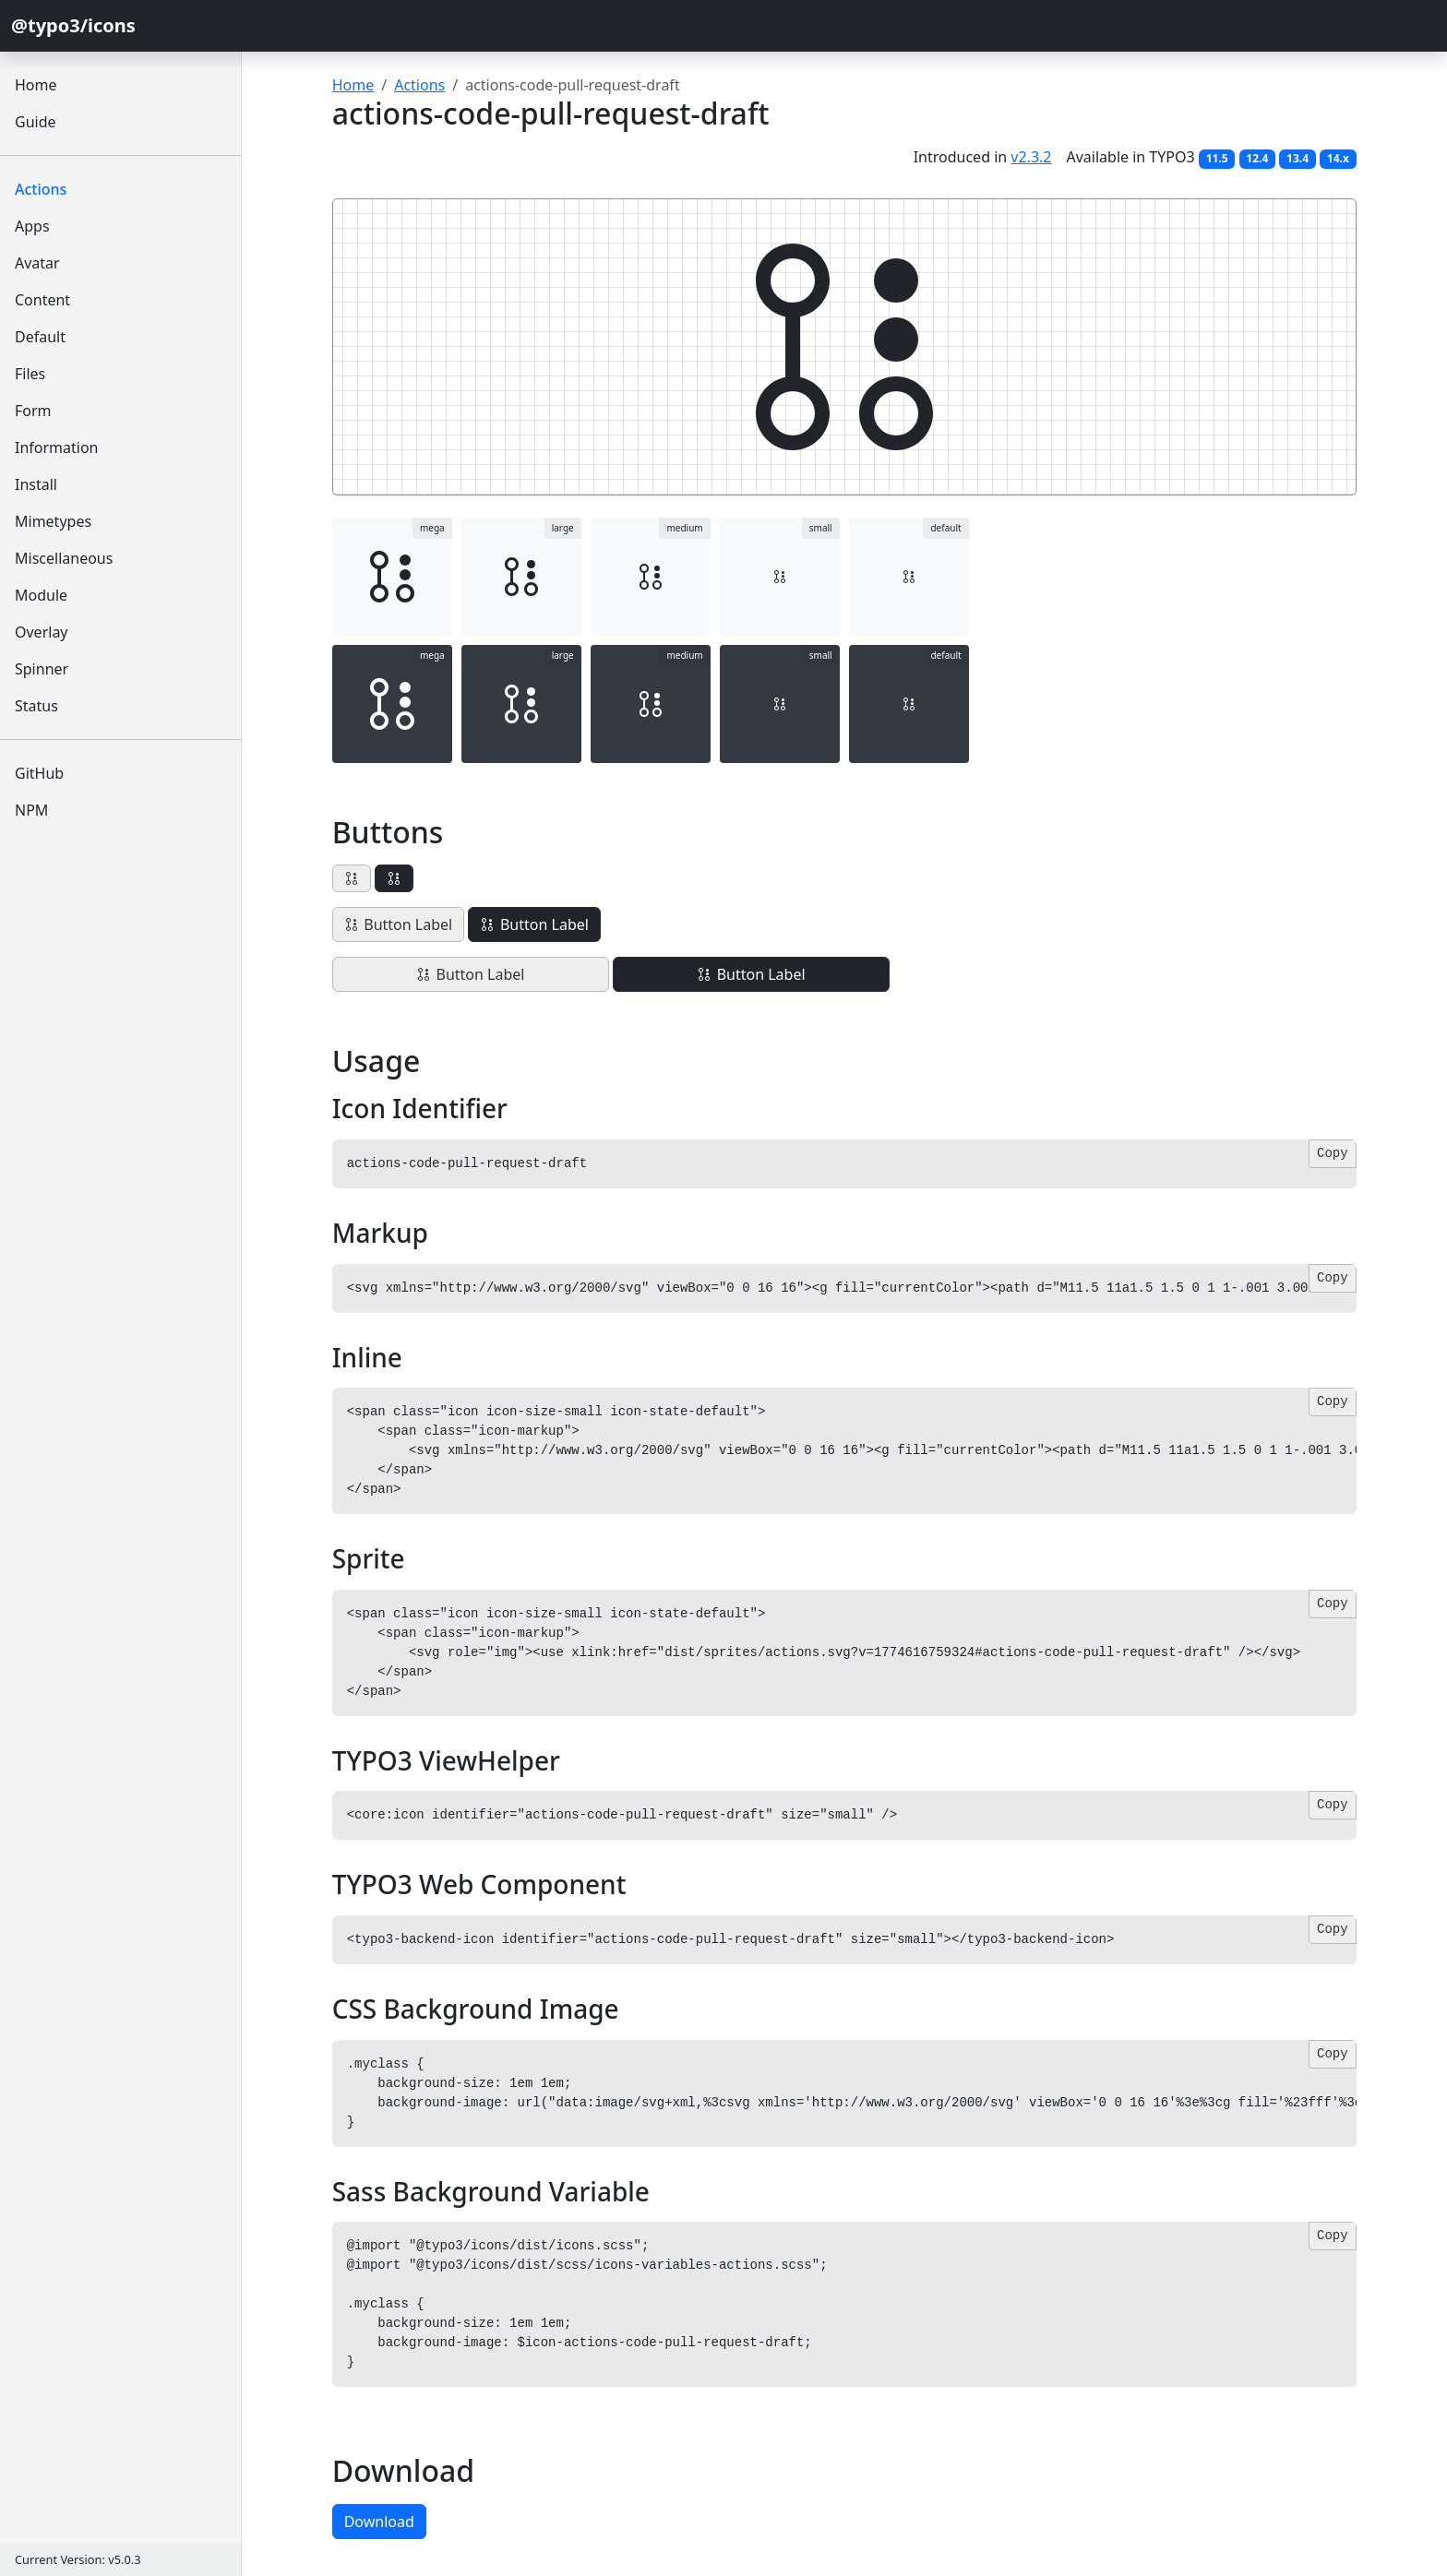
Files (30, 374)
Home (36, 85)
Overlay (41, 632)
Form (33, 410)
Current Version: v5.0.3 (77, 2559)
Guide (35, 122)
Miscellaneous (64, 558)
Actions (40, 189)
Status (36, 706)
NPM (31, 810)
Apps (32, 226)
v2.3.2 (1031, 157)
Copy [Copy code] (1332, 1153)
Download (379, 2521)
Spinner (41, 669)
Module (41, 595)
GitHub (39, 773)
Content (42, 300)
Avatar (37, 263)
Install (36, 484)
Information (57, 447)
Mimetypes (53, 521)
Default (40, 337)
